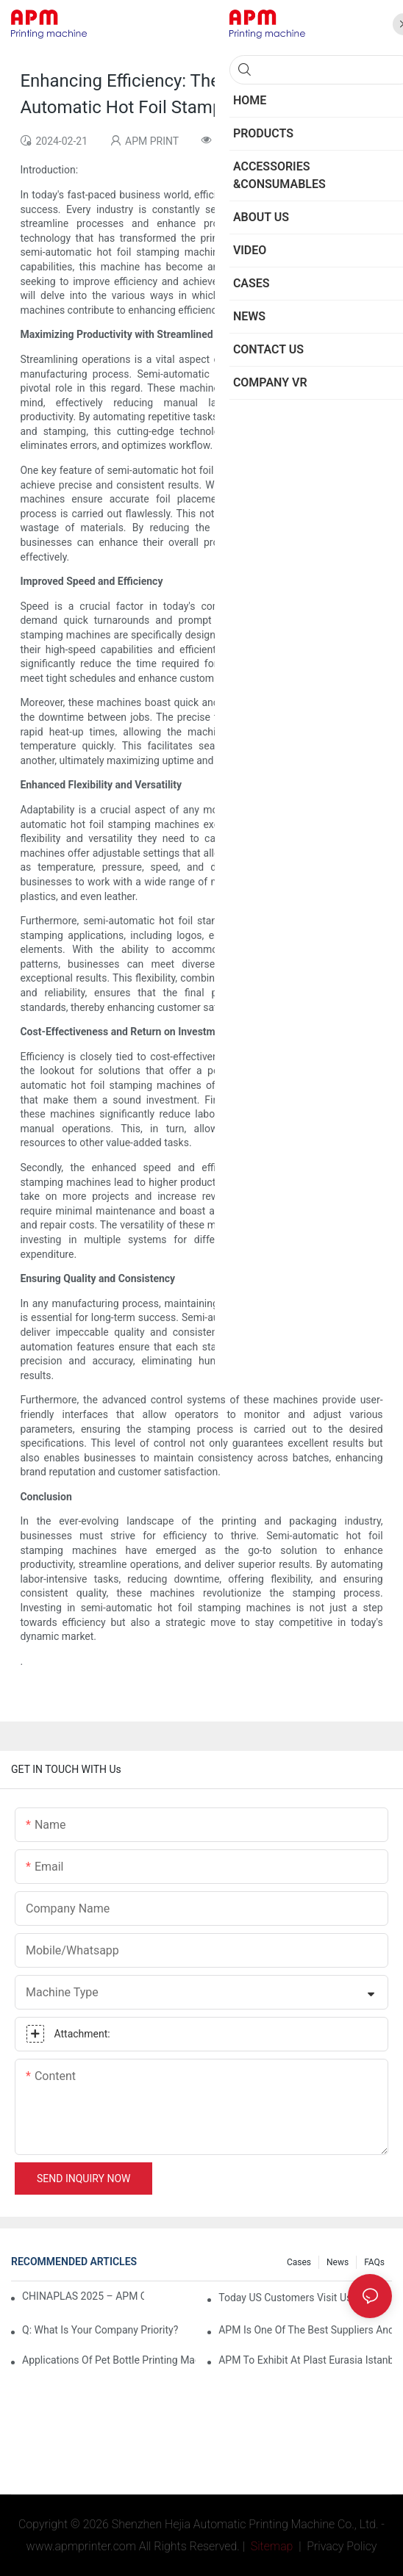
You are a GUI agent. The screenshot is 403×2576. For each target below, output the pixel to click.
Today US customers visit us (285, 2297)
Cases (299, 2262)
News (338, 2262)
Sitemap (270, 2546)
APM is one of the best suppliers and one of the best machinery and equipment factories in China (305, 2330)
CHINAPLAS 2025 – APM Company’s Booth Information (83, 2296)
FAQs (374, 2262)
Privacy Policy (342, 2546)
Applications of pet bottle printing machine (109, 2360)
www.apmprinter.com (81, 2546)
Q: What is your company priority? (100, 2330)
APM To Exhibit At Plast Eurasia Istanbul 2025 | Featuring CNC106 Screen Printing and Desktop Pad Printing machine (305, 2360)
